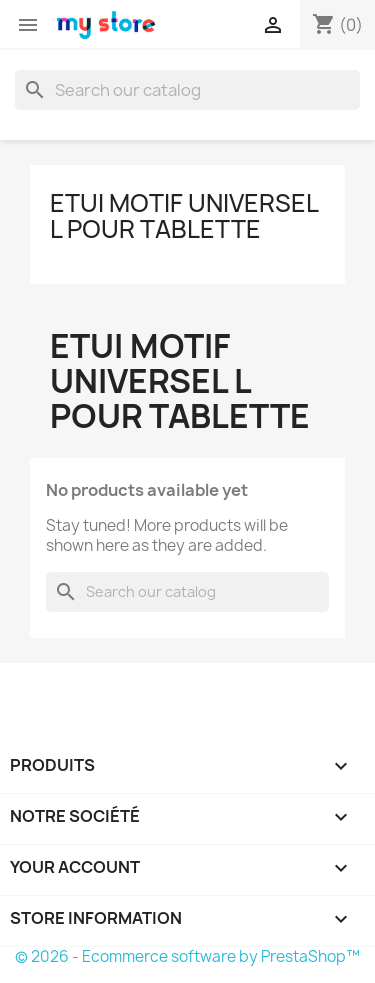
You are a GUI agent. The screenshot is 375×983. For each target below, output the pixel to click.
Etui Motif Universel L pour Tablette (184, 216)
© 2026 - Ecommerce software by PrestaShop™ (187, 956)
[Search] (187, 90)
